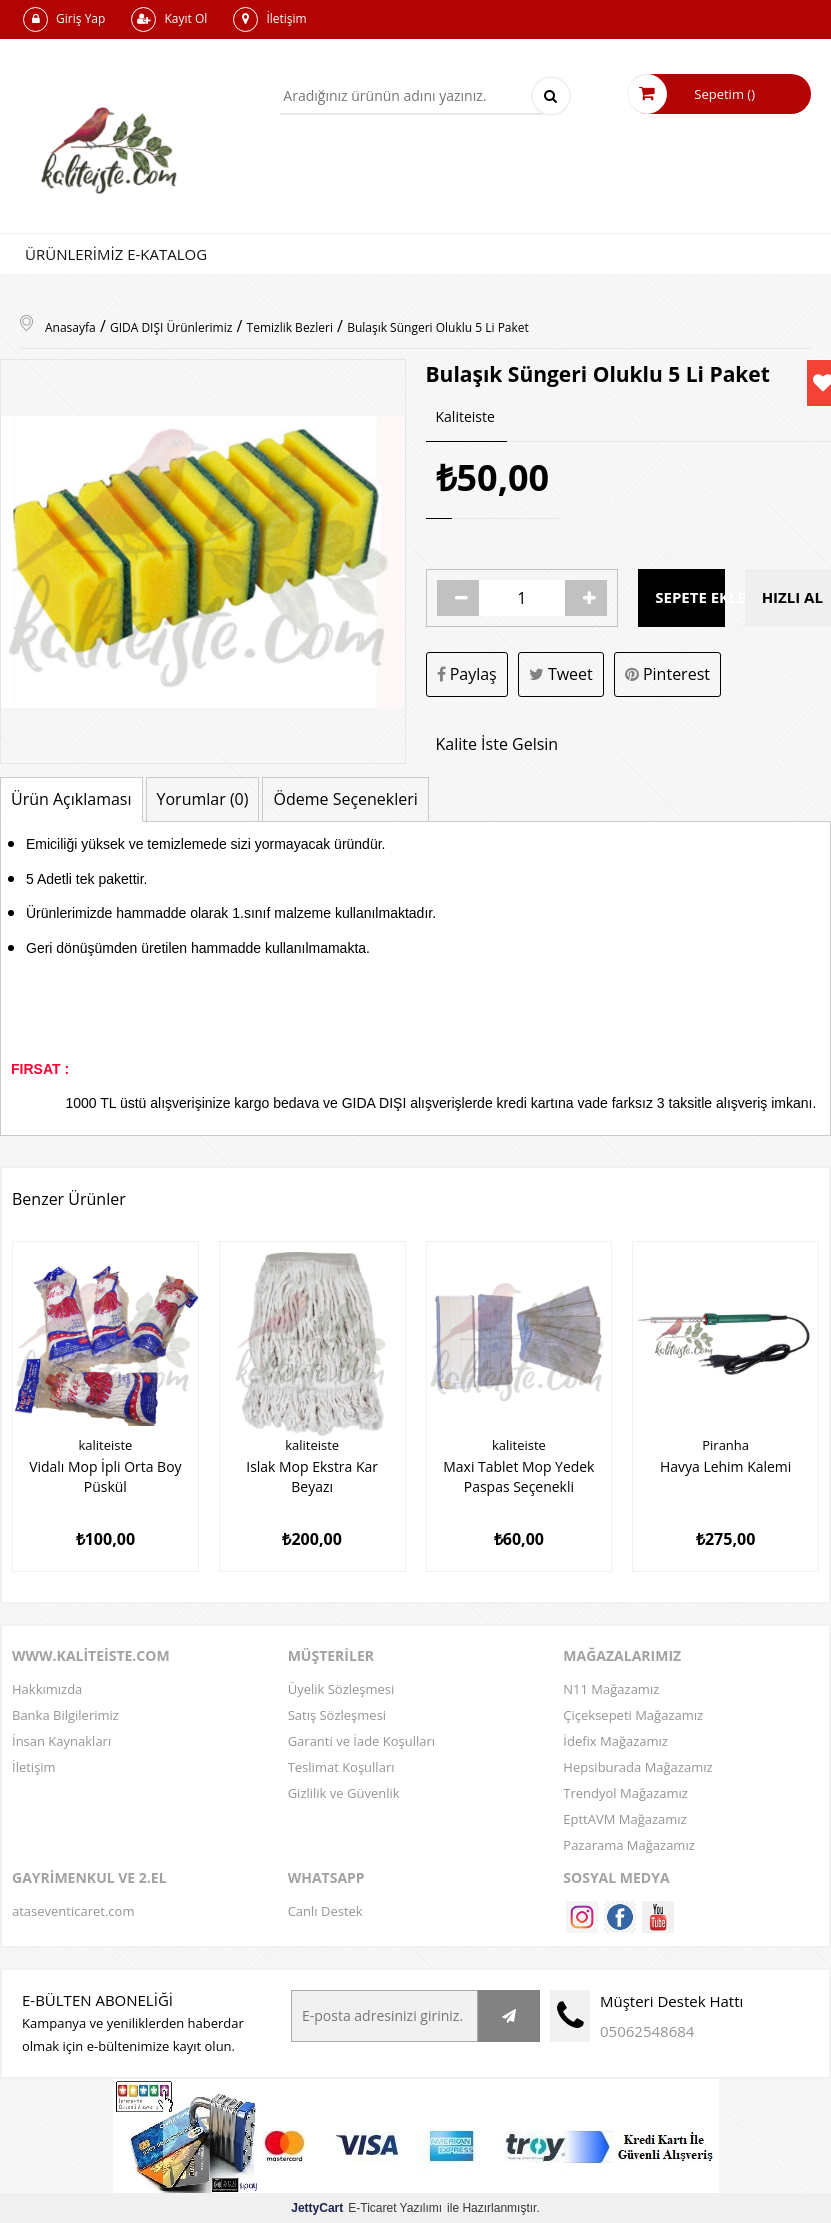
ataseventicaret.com (73, 1910)
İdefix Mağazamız (615, 1740)
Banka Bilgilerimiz (65, 1714)
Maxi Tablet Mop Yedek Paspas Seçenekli (519, 1476)
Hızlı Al (792, 598)
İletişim (269, 19)
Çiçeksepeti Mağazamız (633, 1714)
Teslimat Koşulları (341, 1766)
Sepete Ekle (689, 598)
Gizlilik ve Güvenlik (344, 1792)
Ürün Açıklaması (71, 799)
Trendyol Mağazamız (625, 1792)
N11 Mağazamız (611, 1688)
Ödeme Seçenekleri (345, 799)
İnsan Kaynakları (61, 1740)
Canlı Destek (325, 1910)
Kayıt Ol (169, 19)
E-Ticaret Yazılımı (366, 2207)
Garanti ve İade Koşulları (361, 1740)
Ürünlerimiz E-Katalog (116, 254)
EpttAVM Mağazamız (624, 1818)
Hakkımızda (47, 1688)
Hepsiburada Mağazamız (637, 1766)
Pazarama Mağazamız (628, 1844)
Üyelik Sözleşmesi (341, 1688)
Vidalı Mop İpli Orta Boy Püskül (105, 1476)
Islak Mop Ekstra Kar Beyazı (312, 1476)
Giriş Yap (64, 19)
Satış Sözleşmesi (337, 1714)
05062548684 (647, 2030)
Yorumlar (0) (203, 799)
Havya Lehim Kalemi (726, 1466)
